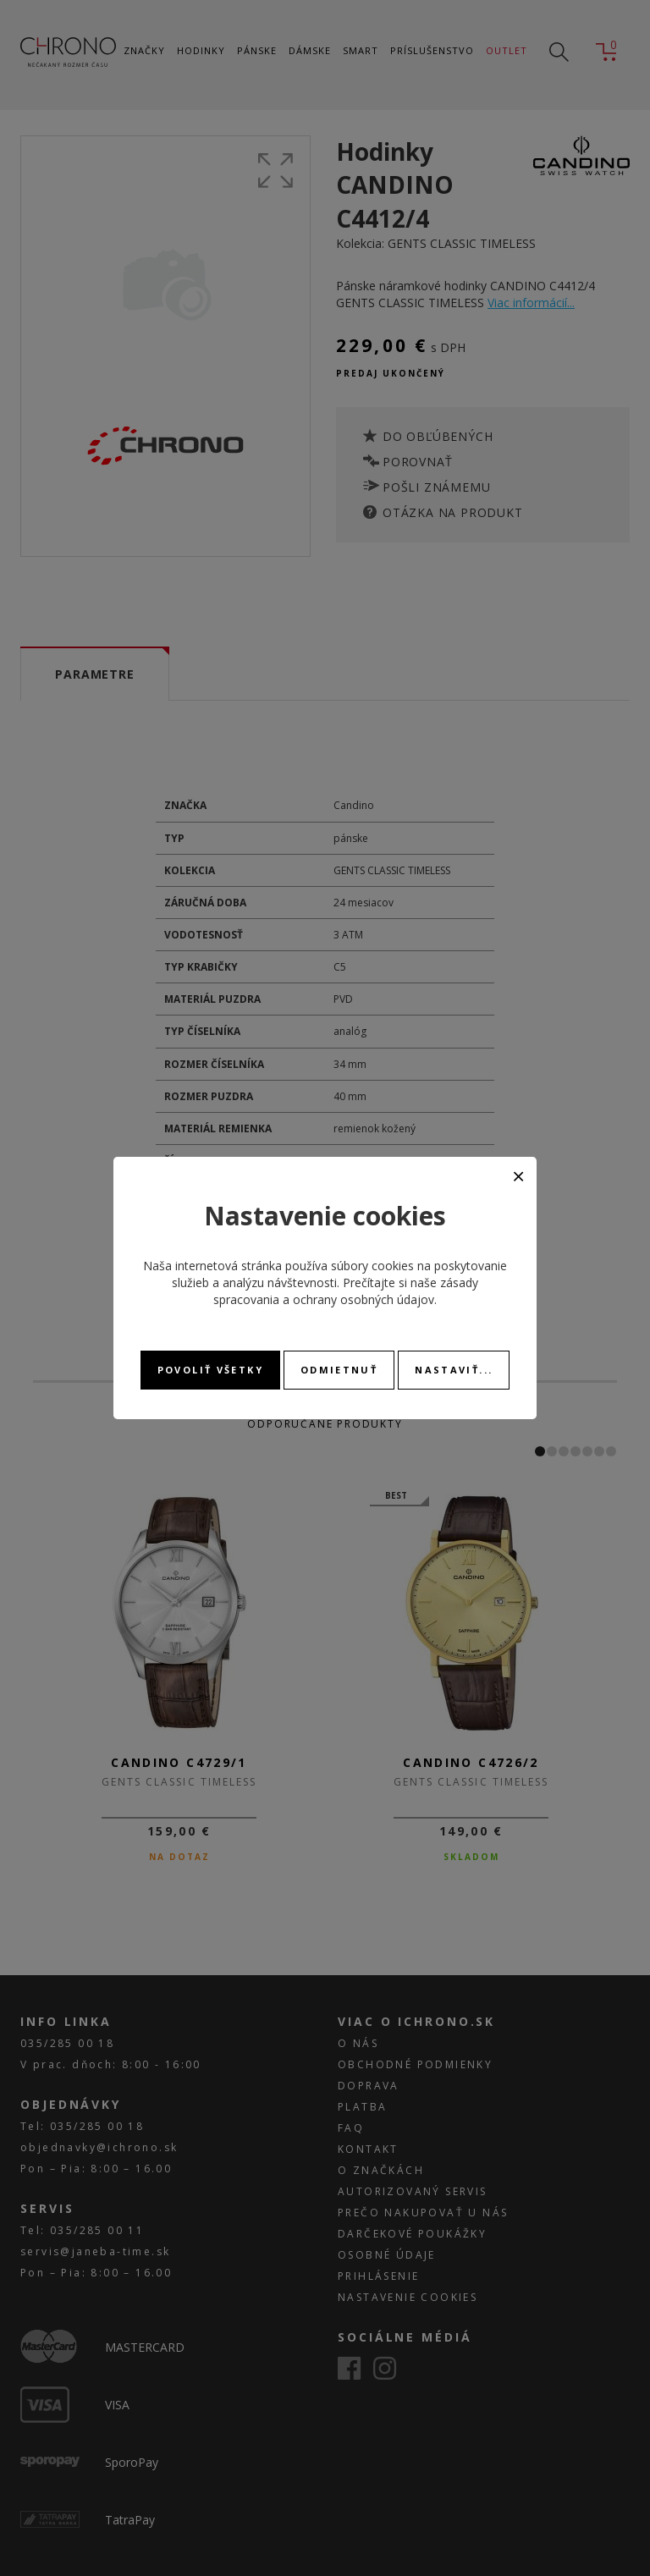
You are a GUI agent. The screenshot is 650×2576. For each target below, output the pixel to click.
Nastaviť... (454, 1369)
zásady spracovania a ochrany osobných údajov (345, 1290)
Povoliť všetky (210, 1369)
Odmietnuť (338, 1369)
